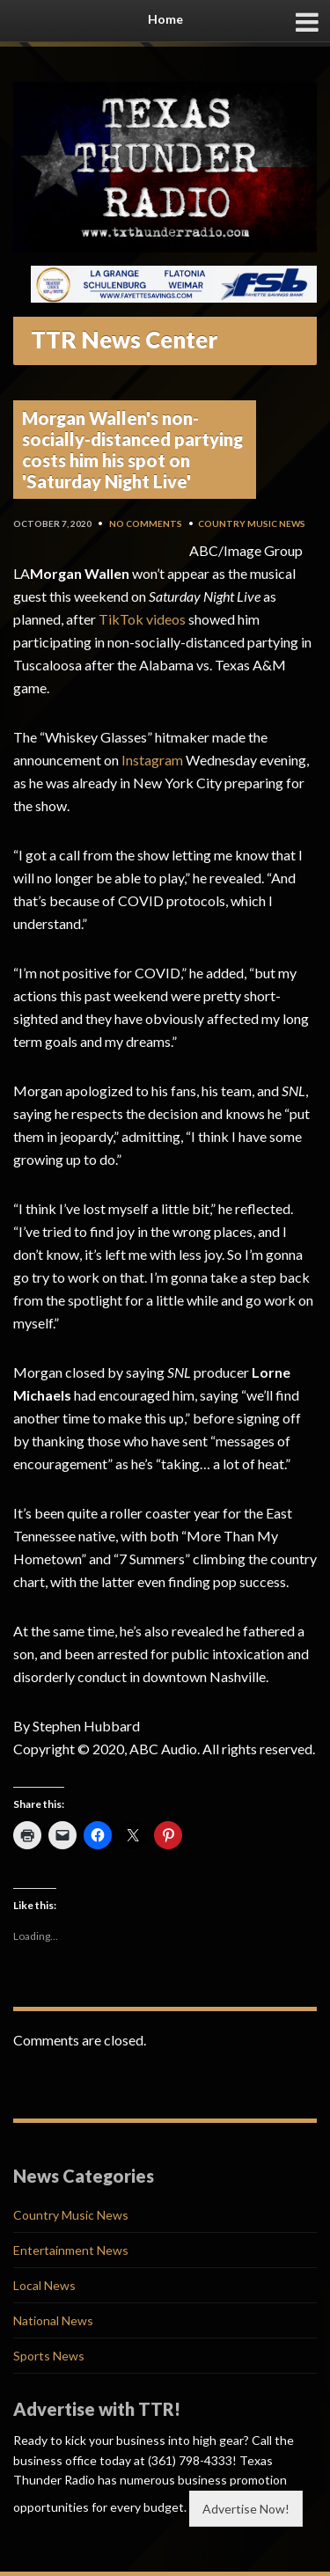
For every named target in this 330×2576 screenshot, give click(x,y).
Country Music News (251, 523)
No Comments (145, 523)
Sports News (48, 2355)
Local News (44, 2285)
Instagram (152, 759)
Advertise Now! (246, 2508)
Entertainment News (70, 2250)
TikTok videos (142, 619)
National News (53, 2320)
